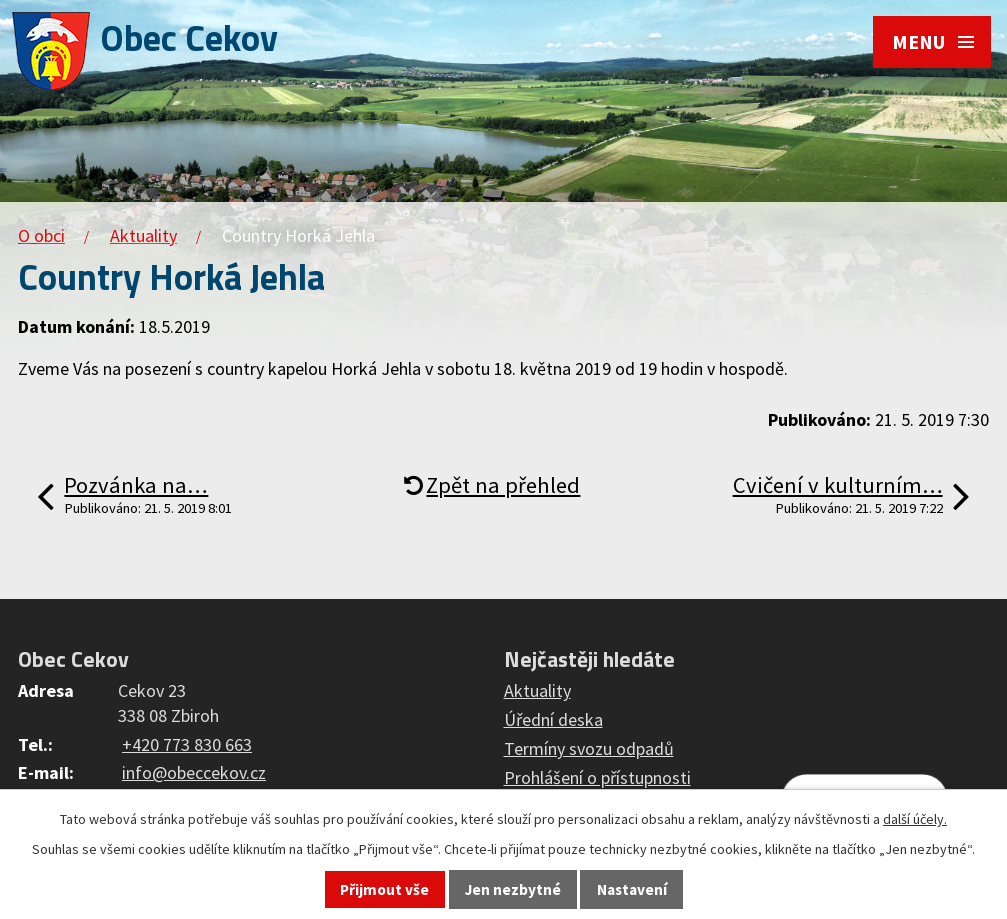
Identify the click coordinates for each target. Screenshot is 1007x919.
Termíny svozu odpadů (589, 748)
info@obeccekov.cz (194, 772)
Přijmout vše (384, 889)
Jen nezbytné (513, 889)
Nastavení (632, 889)
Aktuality (143, 235)
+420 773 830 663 (187, 744)
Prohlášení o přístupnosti (597, 777)
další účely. (915, 819)
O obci (41, 235)
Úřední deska (553, 719)
